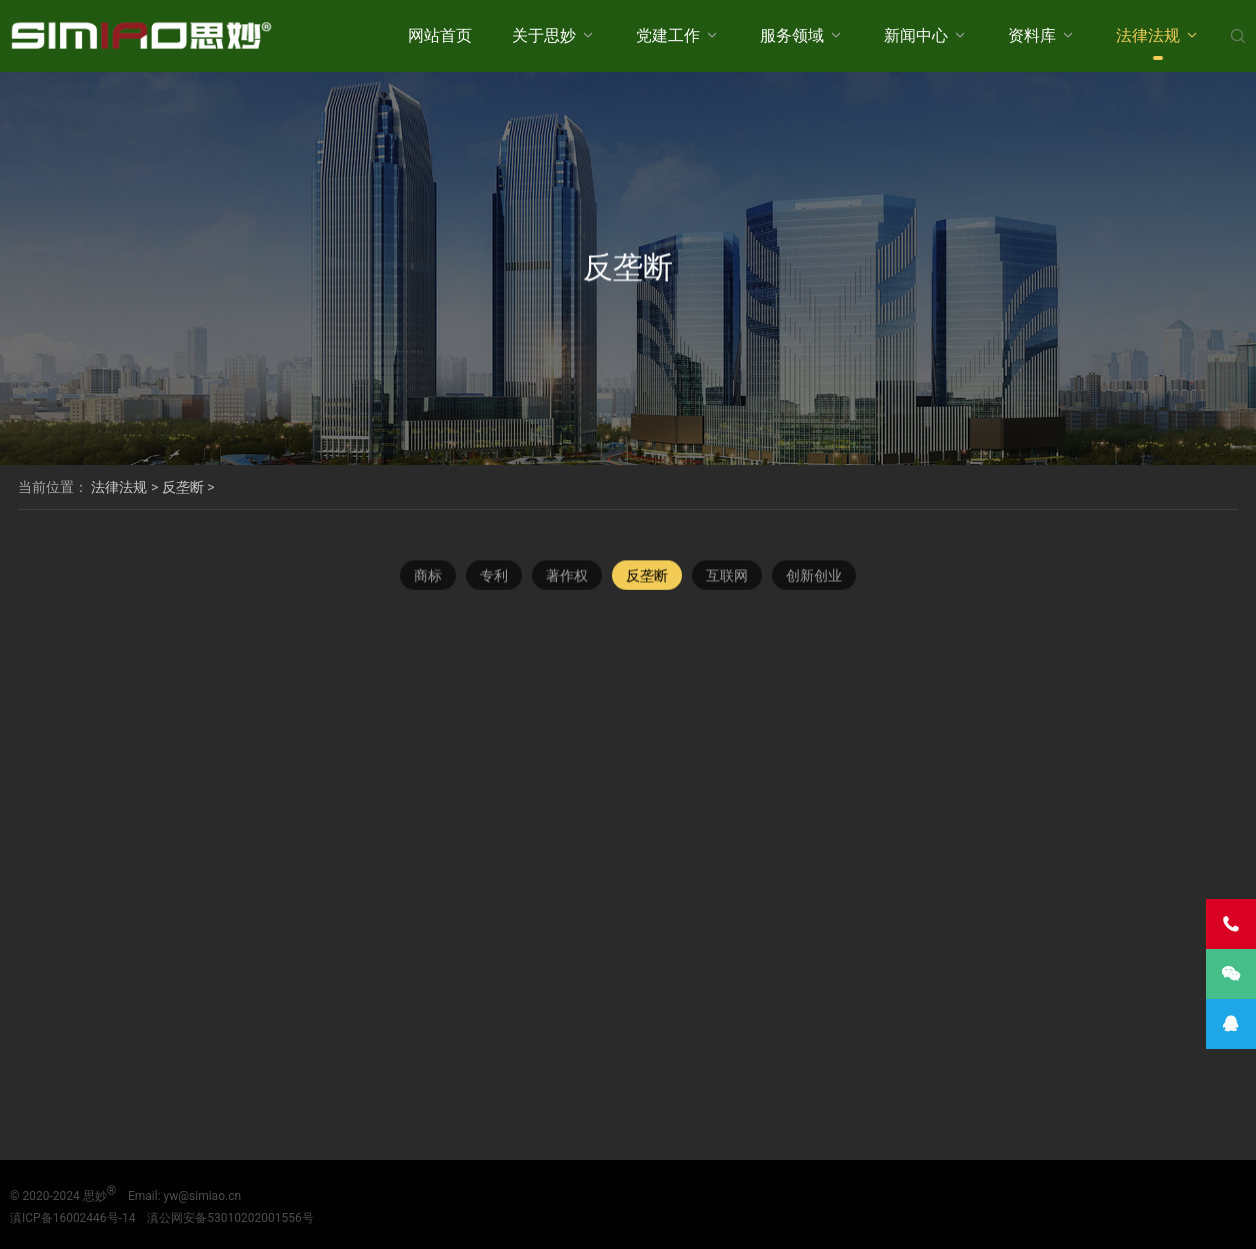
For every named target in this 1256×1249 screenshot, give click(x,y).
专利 (494, 576)
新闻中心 (916, 35)
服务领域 (792, 35)
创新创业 (814, 576)
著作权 (567, 576)
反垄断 (183, 487)
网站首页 (440, 35)
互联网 (727, 576)
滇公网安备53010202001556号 (230, 1218)
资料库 (1032, 35)
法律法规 (1148, 35)
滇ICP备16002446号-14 (72, 1218)
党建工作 (668, 35)
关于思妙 (544, 35)
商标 (428, 576)
